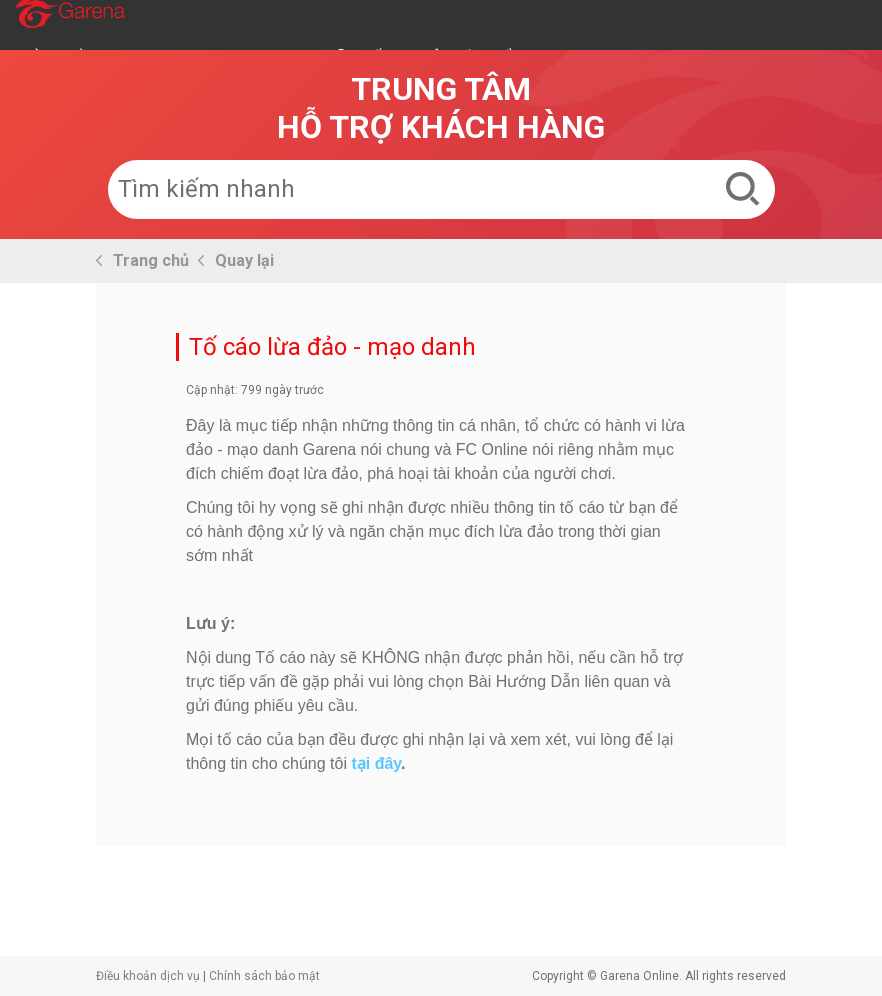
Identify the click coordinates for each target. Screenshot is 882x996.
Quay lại (244, 260)
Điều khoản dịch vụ (148, 976)
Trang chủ (151, 260)
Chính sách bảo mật (264, 976)
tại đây (376, 763)
